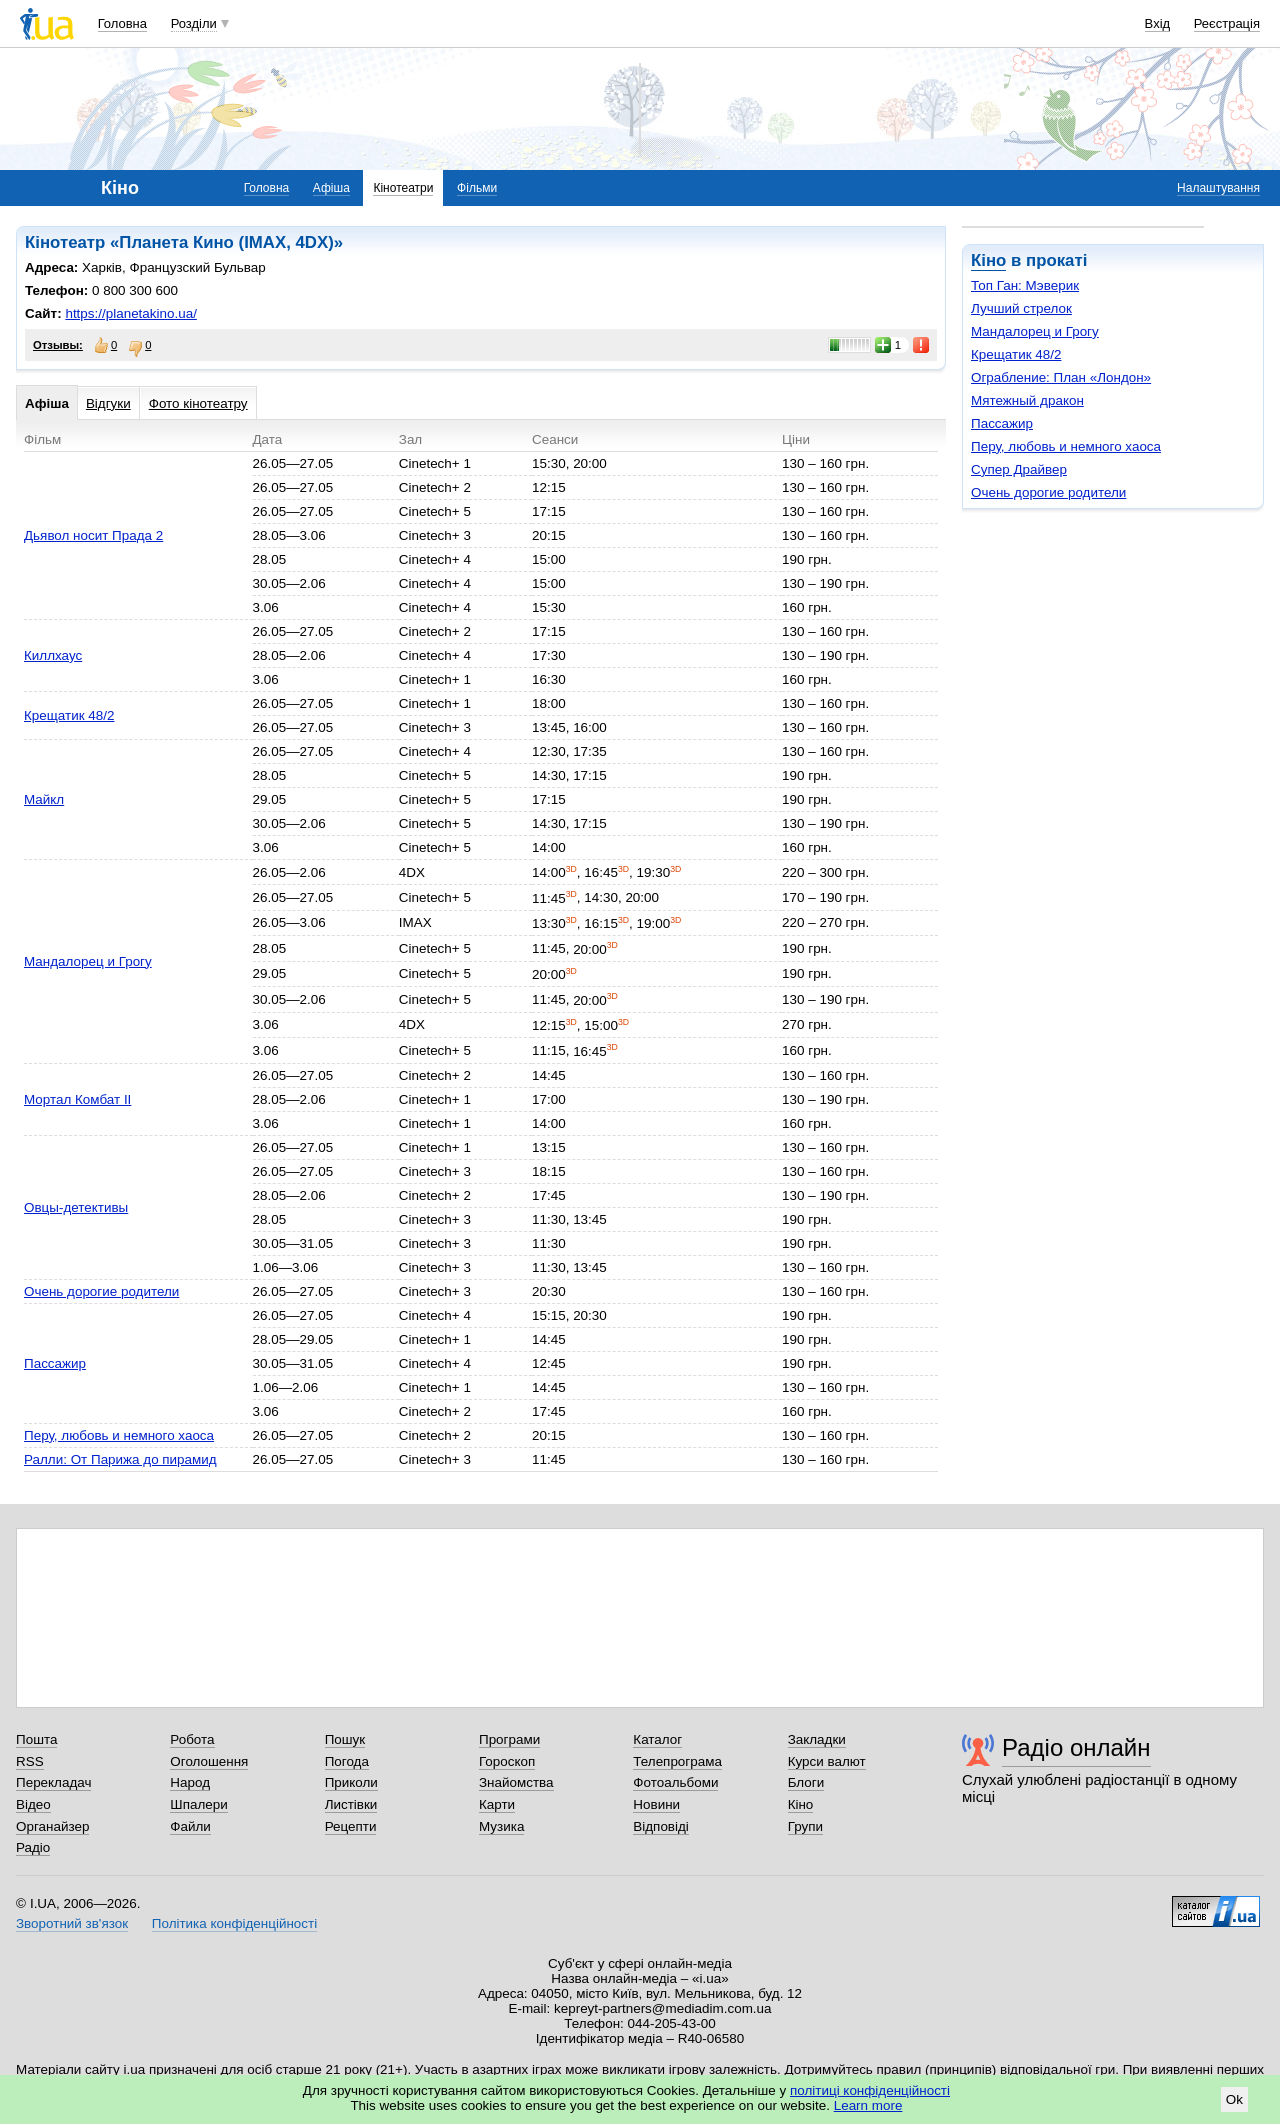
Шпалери (198, 1804)
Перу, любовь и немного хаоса (1066, 446)
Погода (347, 1761)
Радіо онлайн (1076, 1747)
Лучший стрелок (1021, 308)
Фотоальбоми (675, 1782)
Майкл (44, 799)
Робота (192, 1739)
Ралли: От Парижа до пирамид (120, 1459)
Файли (190, 1826)
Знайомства (516, 1782)
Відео (33, 1804)
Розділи (194, 23)
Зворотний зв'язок (72, 1923)
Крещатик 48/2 (1016, 354)
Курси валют (827, 1761)
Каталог (657, 1739)
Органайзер (52, 1826)
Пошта (36, 1739)
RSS (30, 1761)
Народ (190, 1782)
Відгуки (108, 403)
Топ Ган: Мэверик (1025, 285)
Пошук (345, 1739)
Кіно (988, 260)
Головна (122, 23)
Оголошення (209, 1761)
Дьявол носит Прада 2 (93, 535)
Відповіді (661, 1826)
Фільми (477, 188)
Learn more (868, 2105)
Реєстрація (1227, 23)
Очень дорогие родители (1048, 492)
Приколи (351, 1782)
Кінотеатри (403, 188)
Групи (805, 1826)
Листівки (351, 1804)
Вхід (1158, 23)
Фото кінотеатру (198, 403)
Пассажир (1002, 423)
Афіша (331, 188)
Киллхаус (53, 655)
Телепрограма (677, 1761)
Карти (497, 1804)
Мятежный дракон (1027, 400)
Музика (501, 1826)
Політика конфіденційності (234, 1923)
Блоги (806, 1782)
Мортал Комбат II (77, 1099)
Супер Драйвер (1019, 469)
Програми (509, 1739)
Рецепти (351, 1826)
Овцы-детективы (76, 1207)
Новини (656, 1804)
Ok (1234, 2099)
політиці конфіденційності (870, 2090)
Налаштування (1218, 188)
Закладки (817, 1739)
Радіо (33, 1847)
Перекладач (53, 1782)
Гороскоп (507, 1761)
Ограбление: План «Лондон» (1061, 377)
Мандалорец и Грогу (1035, 331)
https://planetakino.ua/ (130, 313)
